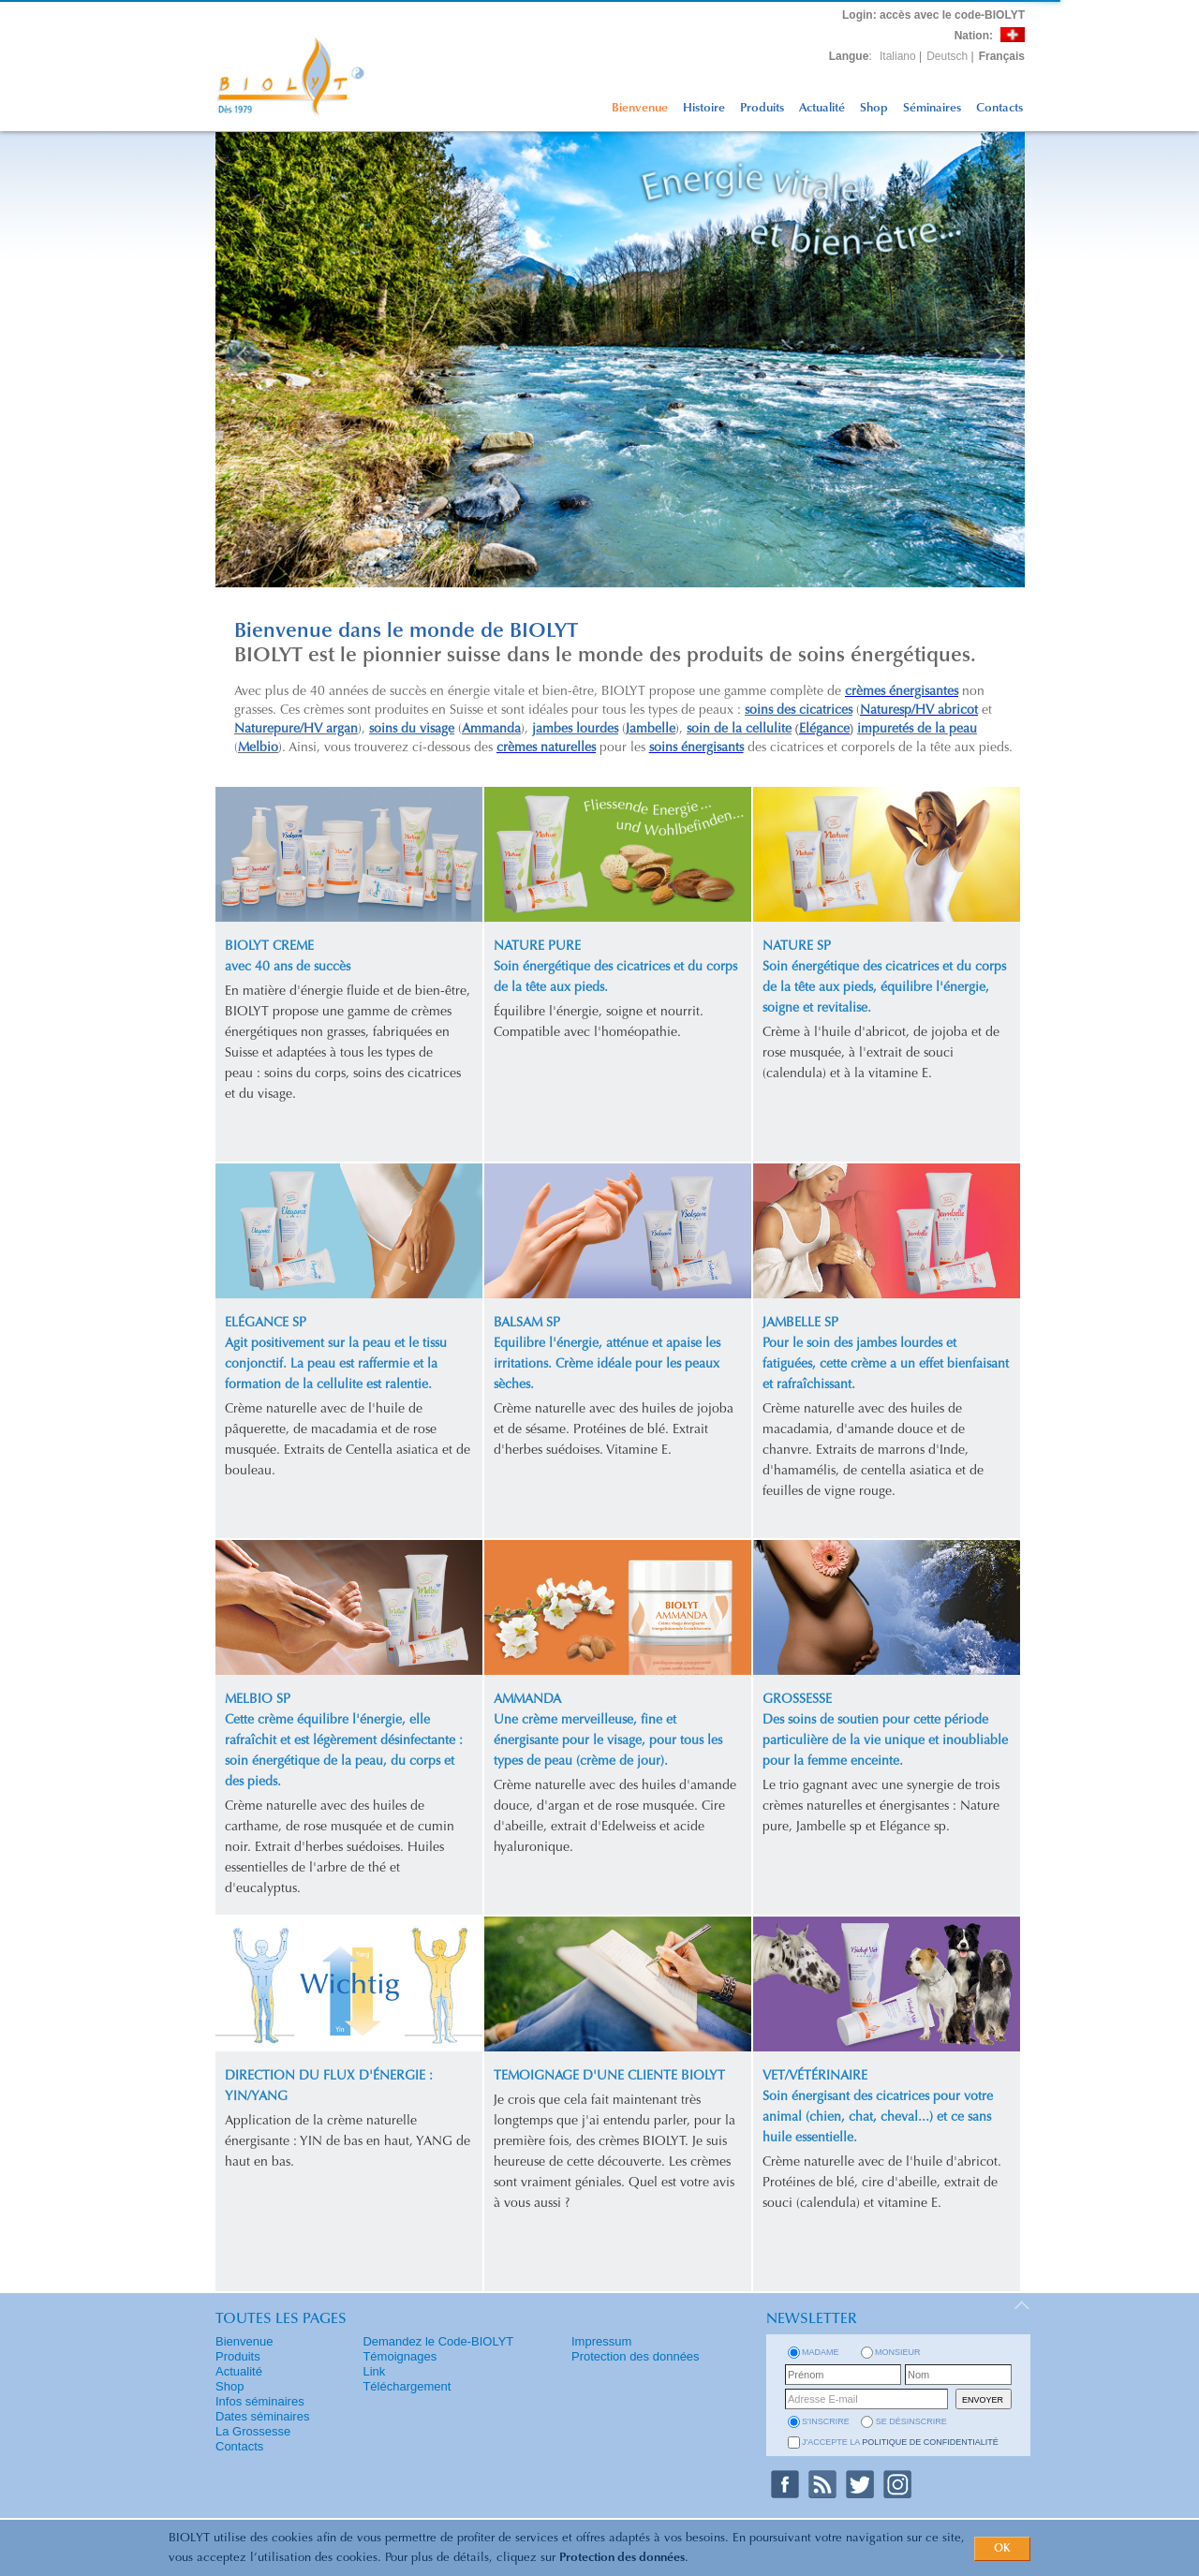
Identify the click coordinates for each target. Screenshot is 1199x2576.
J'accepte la (900, 2442)
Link (374, 2371)
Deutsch (947, 56)
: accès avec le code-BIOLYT (933, 15)
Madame (820, 2352)
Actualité (822, 108)
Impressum (601, 2341)
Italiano (898, 56)
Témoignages (400, 2356)
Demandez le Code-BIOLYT (438, 2341)
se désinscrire (911, 2421)
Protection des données (622, 2558)
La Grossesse (252, 2431)
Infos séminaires (259, 2401)
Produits (762, 108)
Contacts (999, 108)
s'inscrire (826, 2421)
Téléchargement (407, 2386)
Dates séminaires (262, 2416)
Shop (874, 108)
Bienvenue (640, 108)
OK (1002, 2548)
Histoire (704, 108)
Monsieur (898, 2352)
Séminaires (932, 108)
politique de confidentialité (930, 2442)
